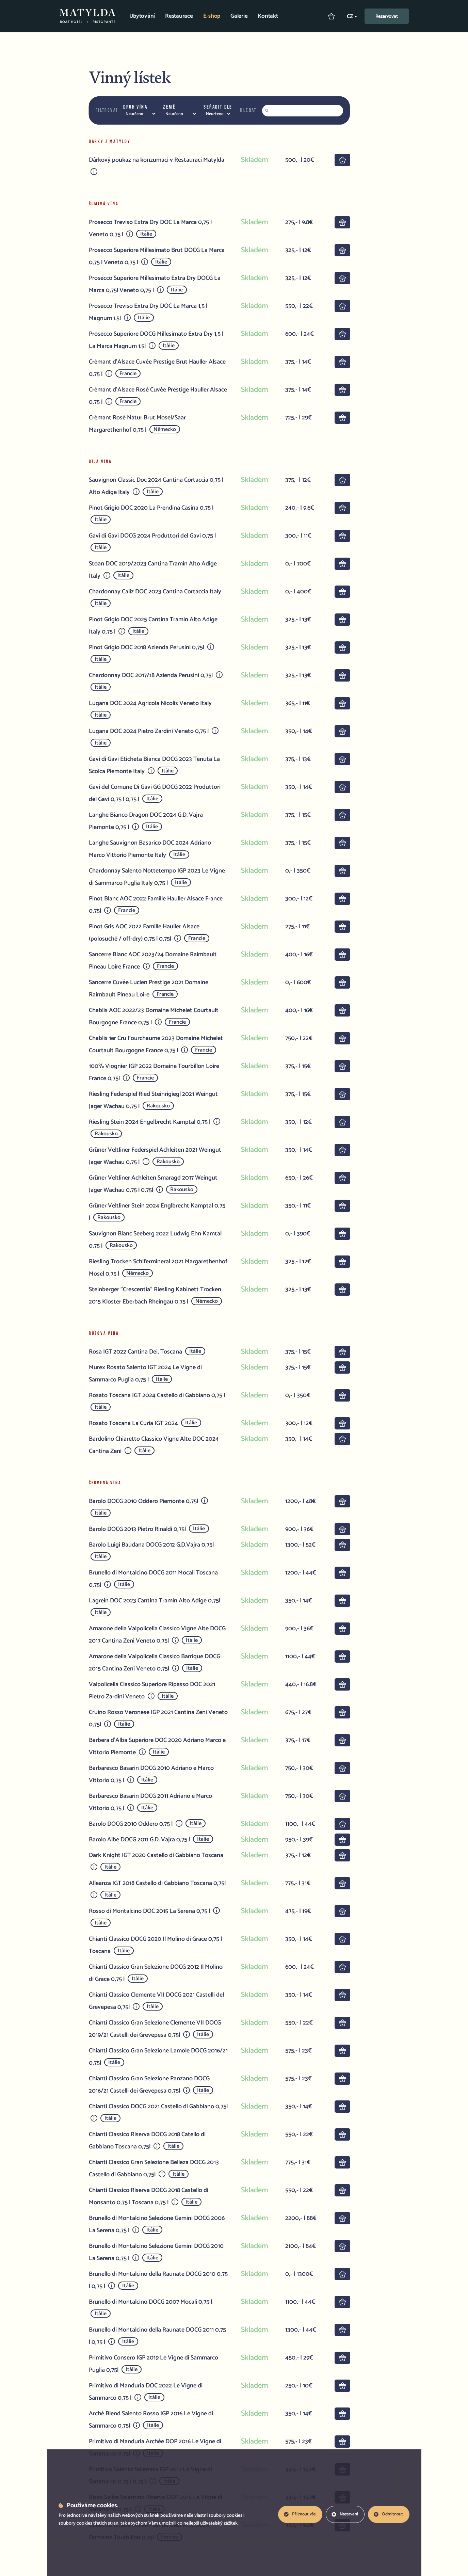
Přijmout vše (300, 2514)
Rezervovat (386, 16)
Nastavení (345, 2514)
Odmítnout (388, 2514)
